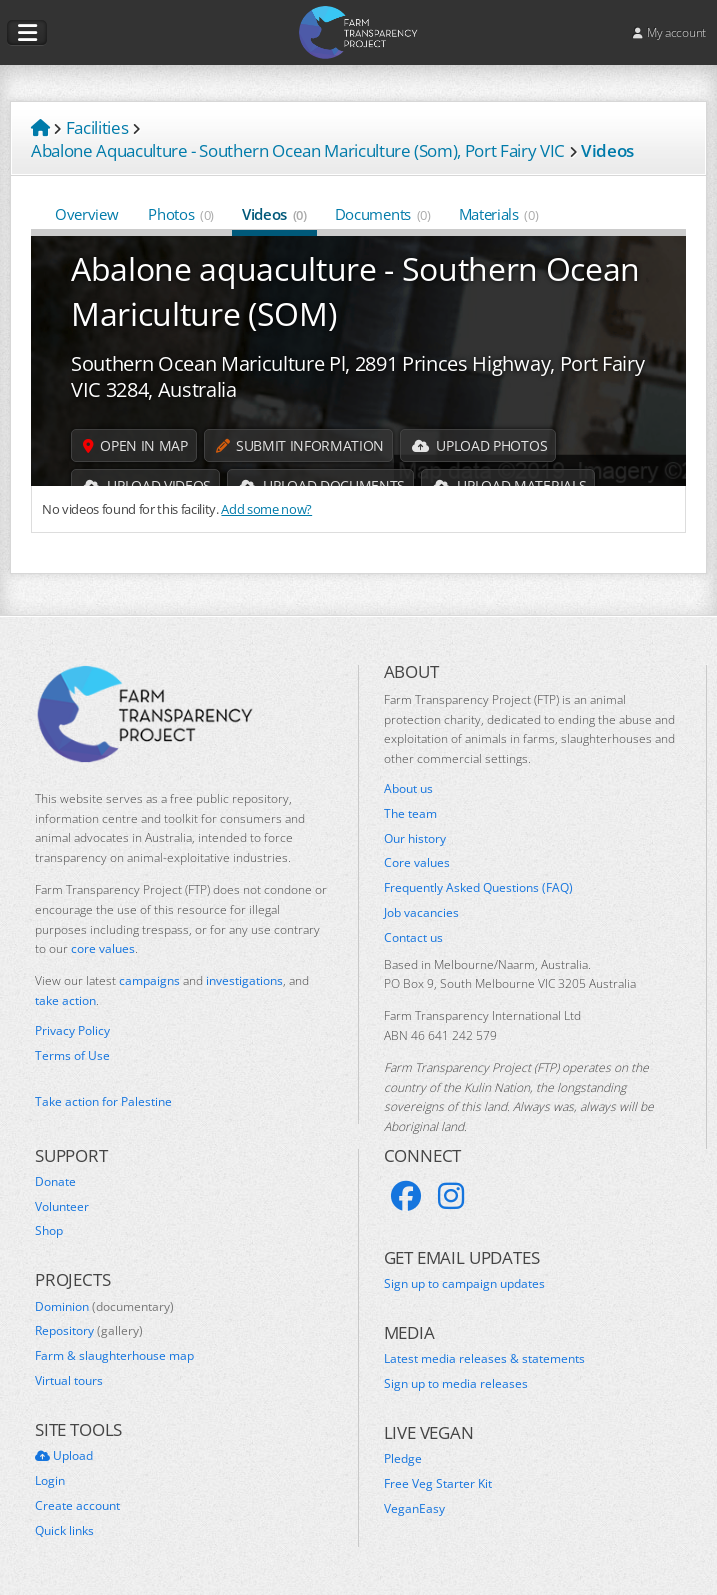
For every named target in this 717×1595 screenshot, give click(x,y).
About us (408, 789)
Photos (181, 214)
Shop (49, 1231)
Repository (89, 1331)
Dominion (104, 1307)
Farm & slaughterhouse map (114, 1356)
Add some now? (266, 509)
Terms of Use (72, 1056)
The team (410, 814)
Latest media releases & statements (484, 1359)
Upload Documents (322, 485)
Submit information (300, 445)
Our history (415, 839)
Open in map (135, 445)
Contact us (413, 938)
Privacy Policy (72, 1031)
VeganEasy (414, 1509)
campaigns (149, 980)
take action (65, 1000)
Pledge (403, 1459)
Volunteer (62, 1207)
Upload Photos (479, 445)
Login (50, 1481)
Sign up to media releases (456, 1384)
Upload (64, 1456)
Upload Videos (147, 485)
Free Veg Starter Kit (438, 1484)
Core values (417, 863)
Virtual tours (69, 1381)
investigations (244, 980)
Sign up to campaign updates (464, 1284)
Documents (383, 214)
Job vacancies (421, 913)
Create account (77, 1506)
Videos (274, 214)
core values (103, 948)
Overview (87, 214)
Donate (55, 1182)
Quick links (64, 1531)
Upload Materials (509, 485)
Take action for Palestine (103, 1101)
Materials (499, 214)
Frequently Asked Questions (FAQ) (478, 888)
